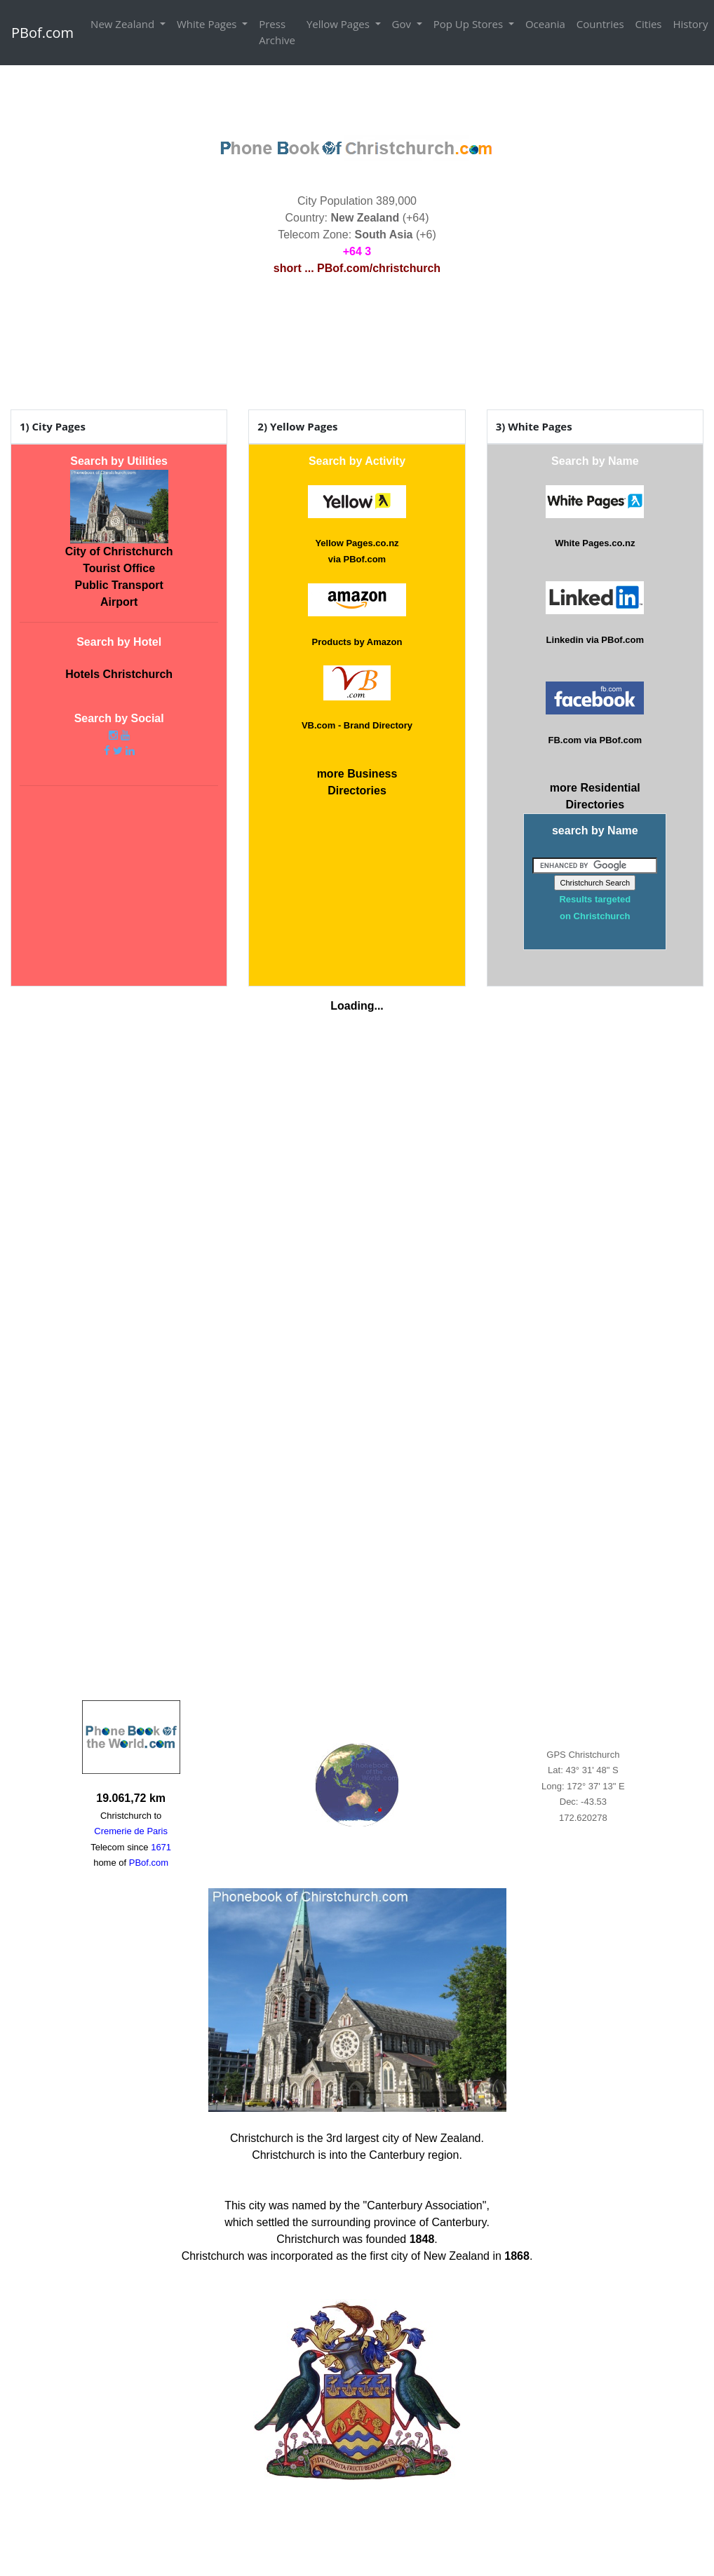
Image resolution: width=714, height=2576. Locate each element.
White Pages (208, 24)
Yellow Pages (339, 24)
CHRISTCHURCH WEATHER (357, 345)
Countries (600, 24)
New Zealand (123, 24)
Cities (648, 24)
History (690, 24)
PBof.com (42, 32)
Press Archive (277, 32)
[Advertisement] (357, 97)
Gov (403, 24)
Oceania (545, 24)
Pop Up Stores (469, 24)
